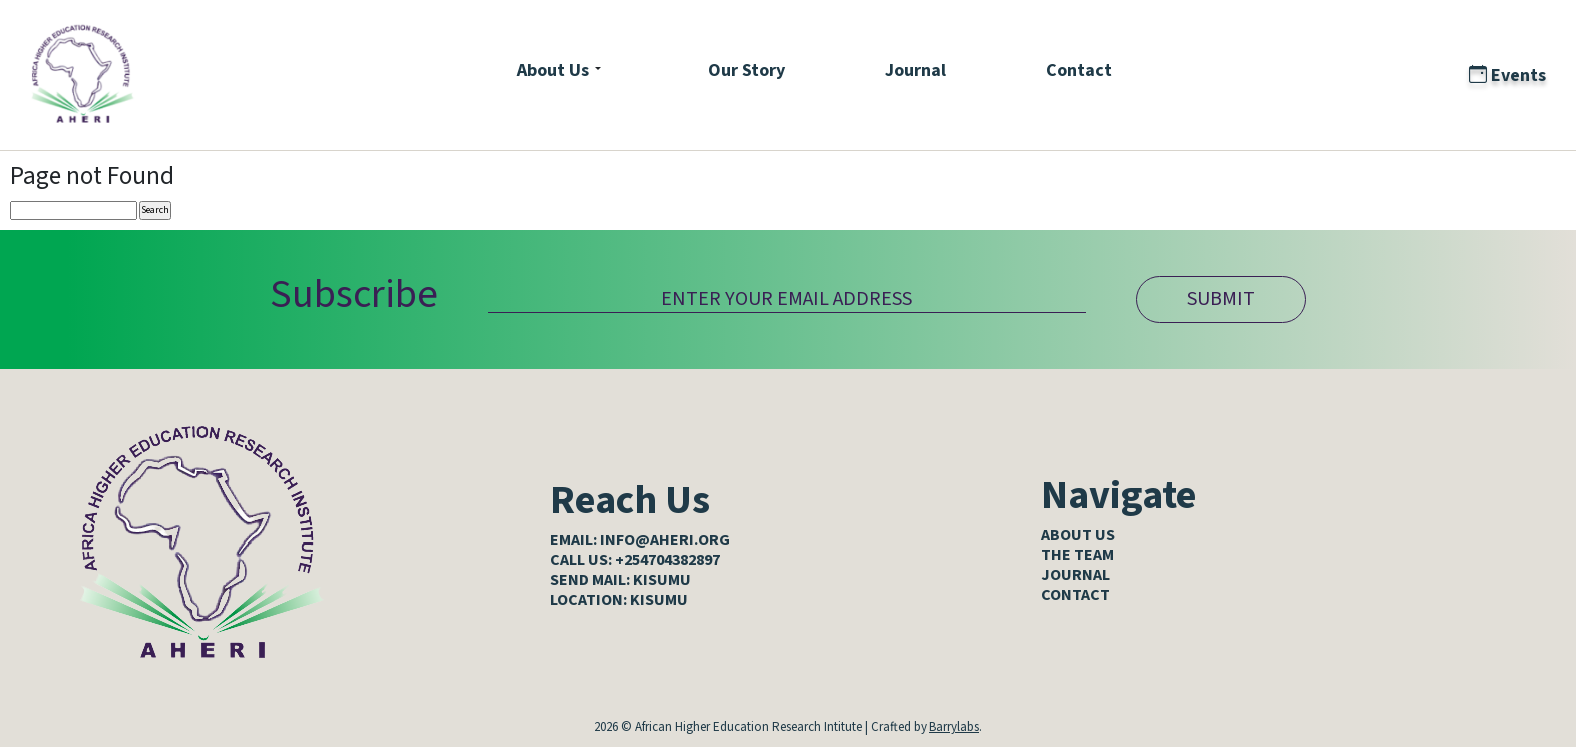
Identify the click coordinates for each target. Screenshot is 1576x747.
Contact (1079, 70)
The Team (1077, 555)
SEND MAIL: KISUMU (620, 580)
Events (1507, 75)
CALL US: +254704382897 (635, 560)
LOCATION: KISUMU (619, 600)
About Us (553, 70)
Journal (915, 70)
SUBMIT (1221, 299)
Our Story (746, 70)
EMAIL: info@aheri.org (640, 540)
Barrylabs (954, 727)
